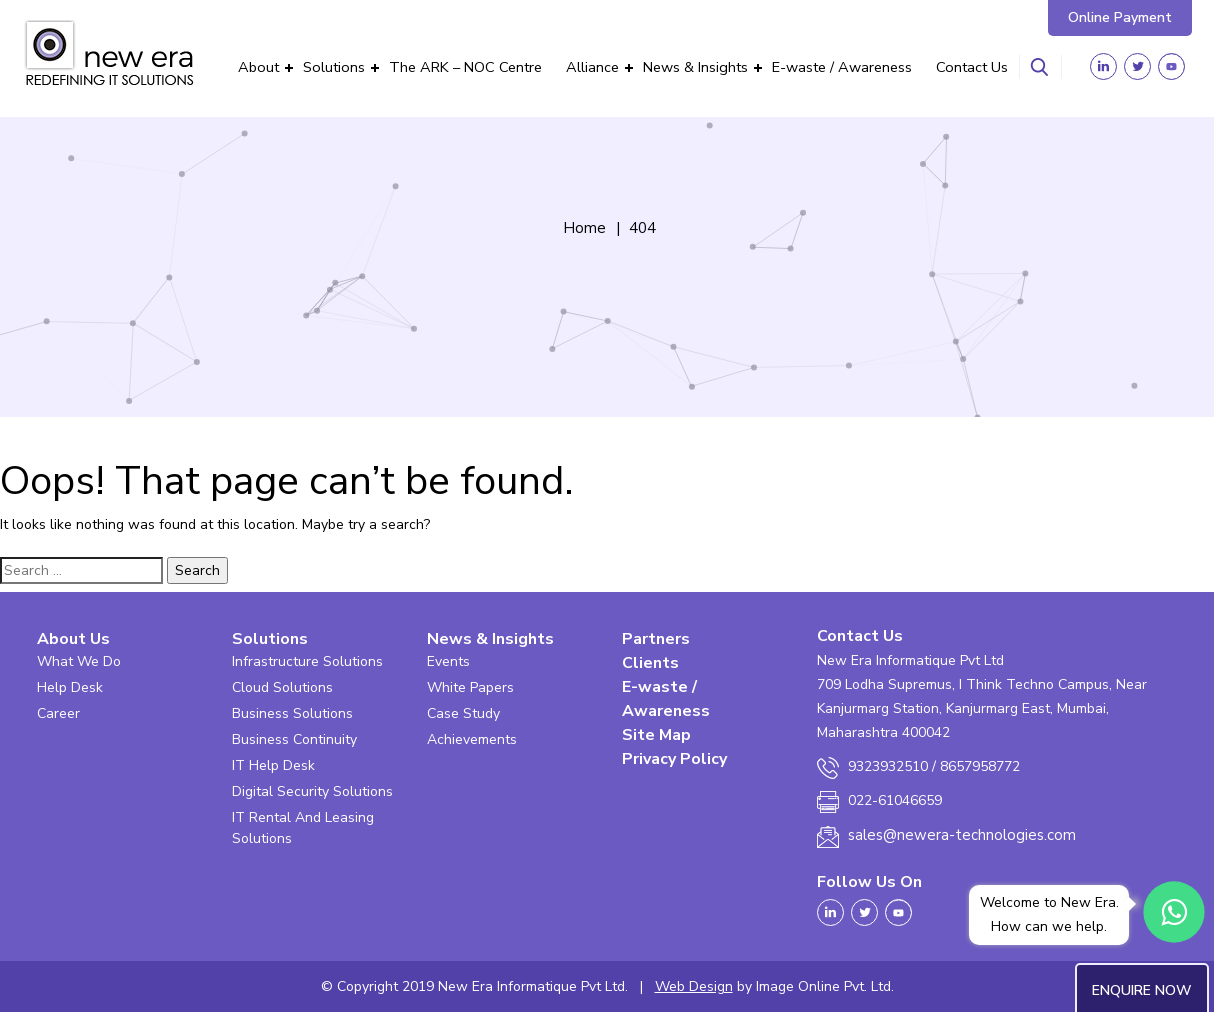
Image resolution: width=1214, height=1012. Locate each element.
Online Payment (1120, 17)
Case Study (463, 713)
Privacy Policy (674, 759)
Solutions (334, 67)
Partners (656, 639)
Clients (650, 663)
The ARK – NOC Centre (465, 67)
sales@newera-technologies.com (962, 835)
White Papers (470, 687)
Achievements (472, 739)
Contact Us (972, 67)
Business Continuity (294, 739)
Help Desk (70, 687)
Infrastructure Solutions (307, 661)
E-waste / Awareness (842, 67)
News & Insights (695, 67)
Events (448, 661)
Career (58, 713)
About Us (73, 639)
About (258, 67)
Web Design (694, 986)
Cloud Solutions (282, 687)
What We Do (79, 661)
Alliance (592, 67)
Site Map (656, 735)
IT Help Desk (273, 765)
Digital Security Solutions (312, 791)
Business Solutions (292, 713)
